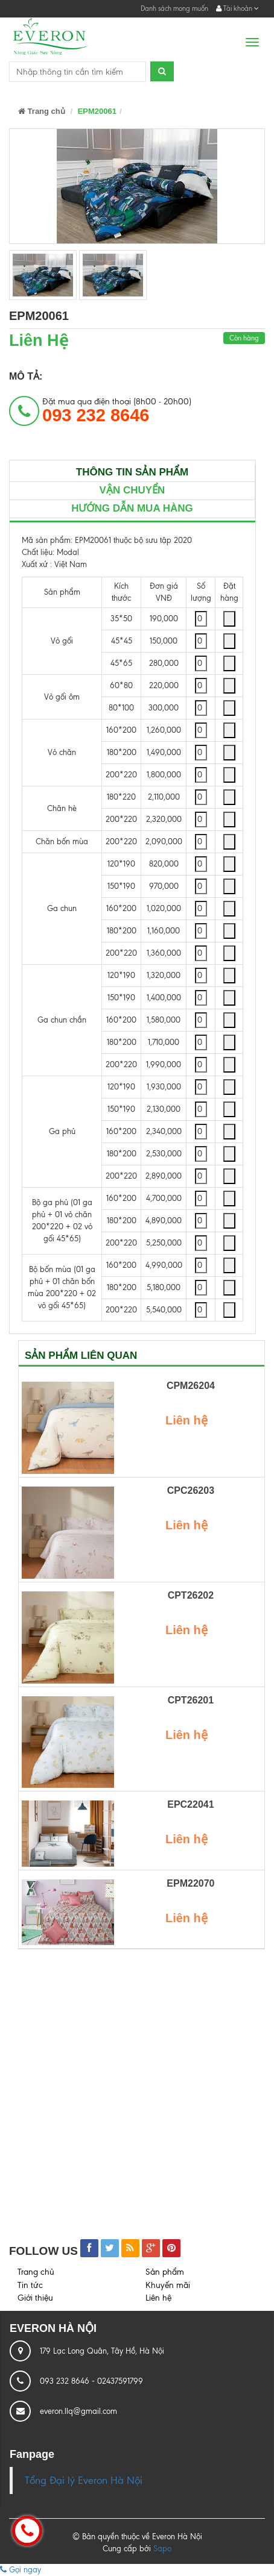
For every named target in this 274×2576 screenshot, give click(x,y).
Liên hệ (158, 2298)
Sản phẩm (164, 2272)
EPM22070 (190, 1883)
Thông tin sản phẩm (132, 472)
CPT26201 (191, 1700)
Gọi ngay (20, 2569)
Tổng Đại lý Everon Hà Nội (83, 2480)
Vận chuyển (132, 490)
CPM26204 (191, 1385)
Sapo (162, 2548)
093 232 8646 (66, 2381)
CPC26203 (190, 1490)
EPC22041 (190, 1804)
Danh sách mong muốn (174, 8)
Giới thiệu (35, 2298)
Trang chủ (41, 111)
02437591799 (120, 2381)
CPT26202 (191, 1595)
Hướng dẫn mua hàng (132, 508)
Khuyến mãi (167, 2285)
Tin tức (30, 2285)
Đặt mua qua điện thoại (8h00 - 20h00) (116, 410)
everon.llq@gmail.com (78, 2411)
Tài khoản (237, 8)
